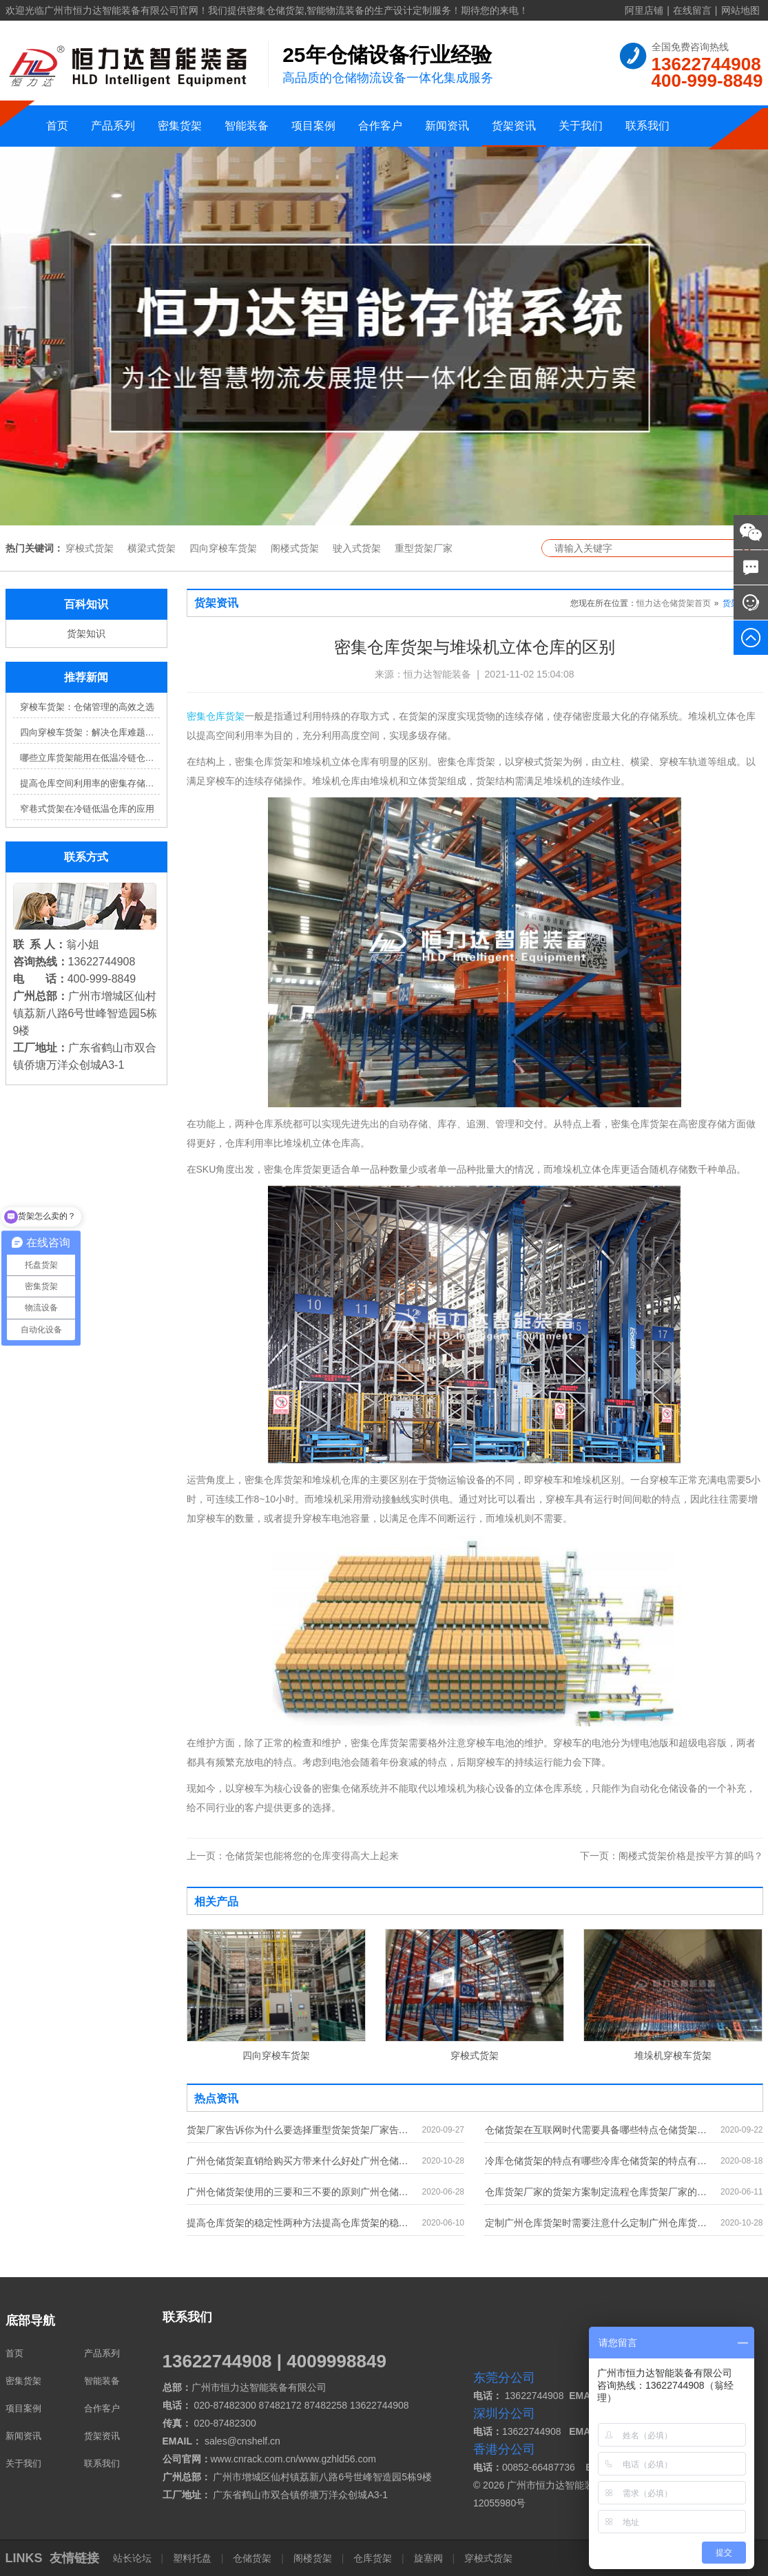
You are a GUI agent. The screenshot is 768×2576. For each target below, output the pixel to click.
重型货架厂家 (424, 548)
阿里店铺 (644, 10)
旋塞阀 (428, 2558)
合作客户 (380, 126)
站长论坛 (133, 2558)
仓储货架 (252, 2558)
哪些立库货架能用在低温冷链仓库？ (90, 758)
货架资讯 (514, 126)
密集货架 (180, 126)
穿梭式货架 (89, 548)
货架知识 (86, 633)
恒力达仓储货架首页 (673, 603)
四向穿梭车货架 (223, 548)
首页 (57, 126)
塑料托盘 (192, 2558)
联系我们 (647, 126)
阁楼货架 (313, 2558)
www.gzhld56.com (337, 2458)
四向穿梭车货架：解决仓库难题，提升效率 (90, 732)
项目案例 (313, 126)
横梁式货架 (151, 548)
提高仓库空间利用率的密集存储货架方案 (90, 783)
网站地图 (740, 10)
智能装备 (247, 126)
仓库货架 (373, 2558)
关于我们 (581, 126)
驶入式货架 (357, 548)
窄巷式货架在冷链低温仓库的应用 (87, 809)
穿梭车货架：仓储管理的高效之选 (87, 707)
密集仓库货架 (216, 716)
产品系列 (113, 126)
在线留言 (692, 10)
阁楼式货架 (295, 548)
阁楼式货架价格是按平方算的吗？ (671, 1855)
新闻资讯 (447, 126)
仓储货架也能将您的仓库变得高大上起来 (293, 1855)
